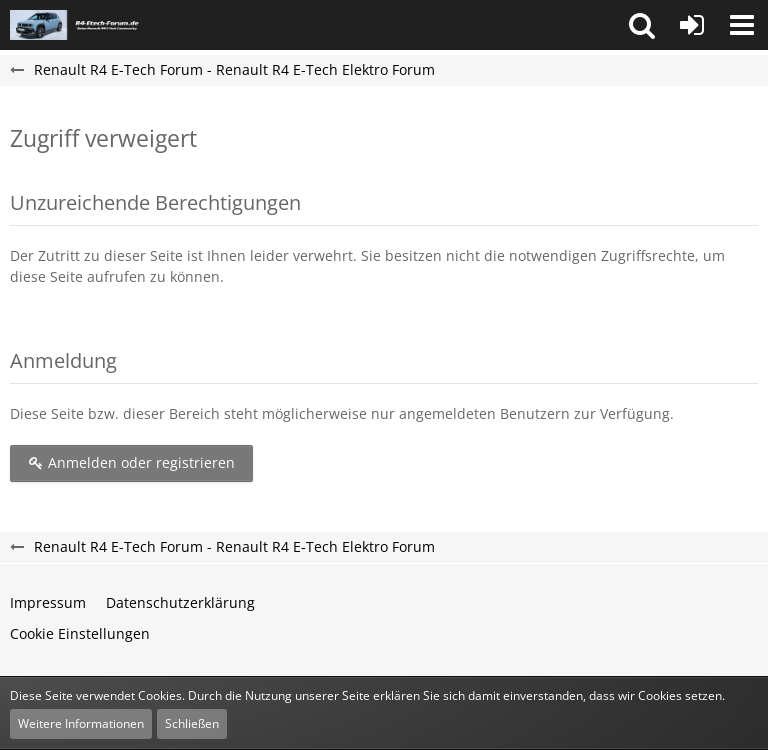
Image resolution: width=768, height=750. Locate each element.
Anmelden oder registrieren (131, 462)
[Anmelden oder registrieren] (692, 25)
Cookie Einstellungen (80, 633)
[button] (642, 25)
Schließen (192, 723)
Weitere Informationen (81, 723)
